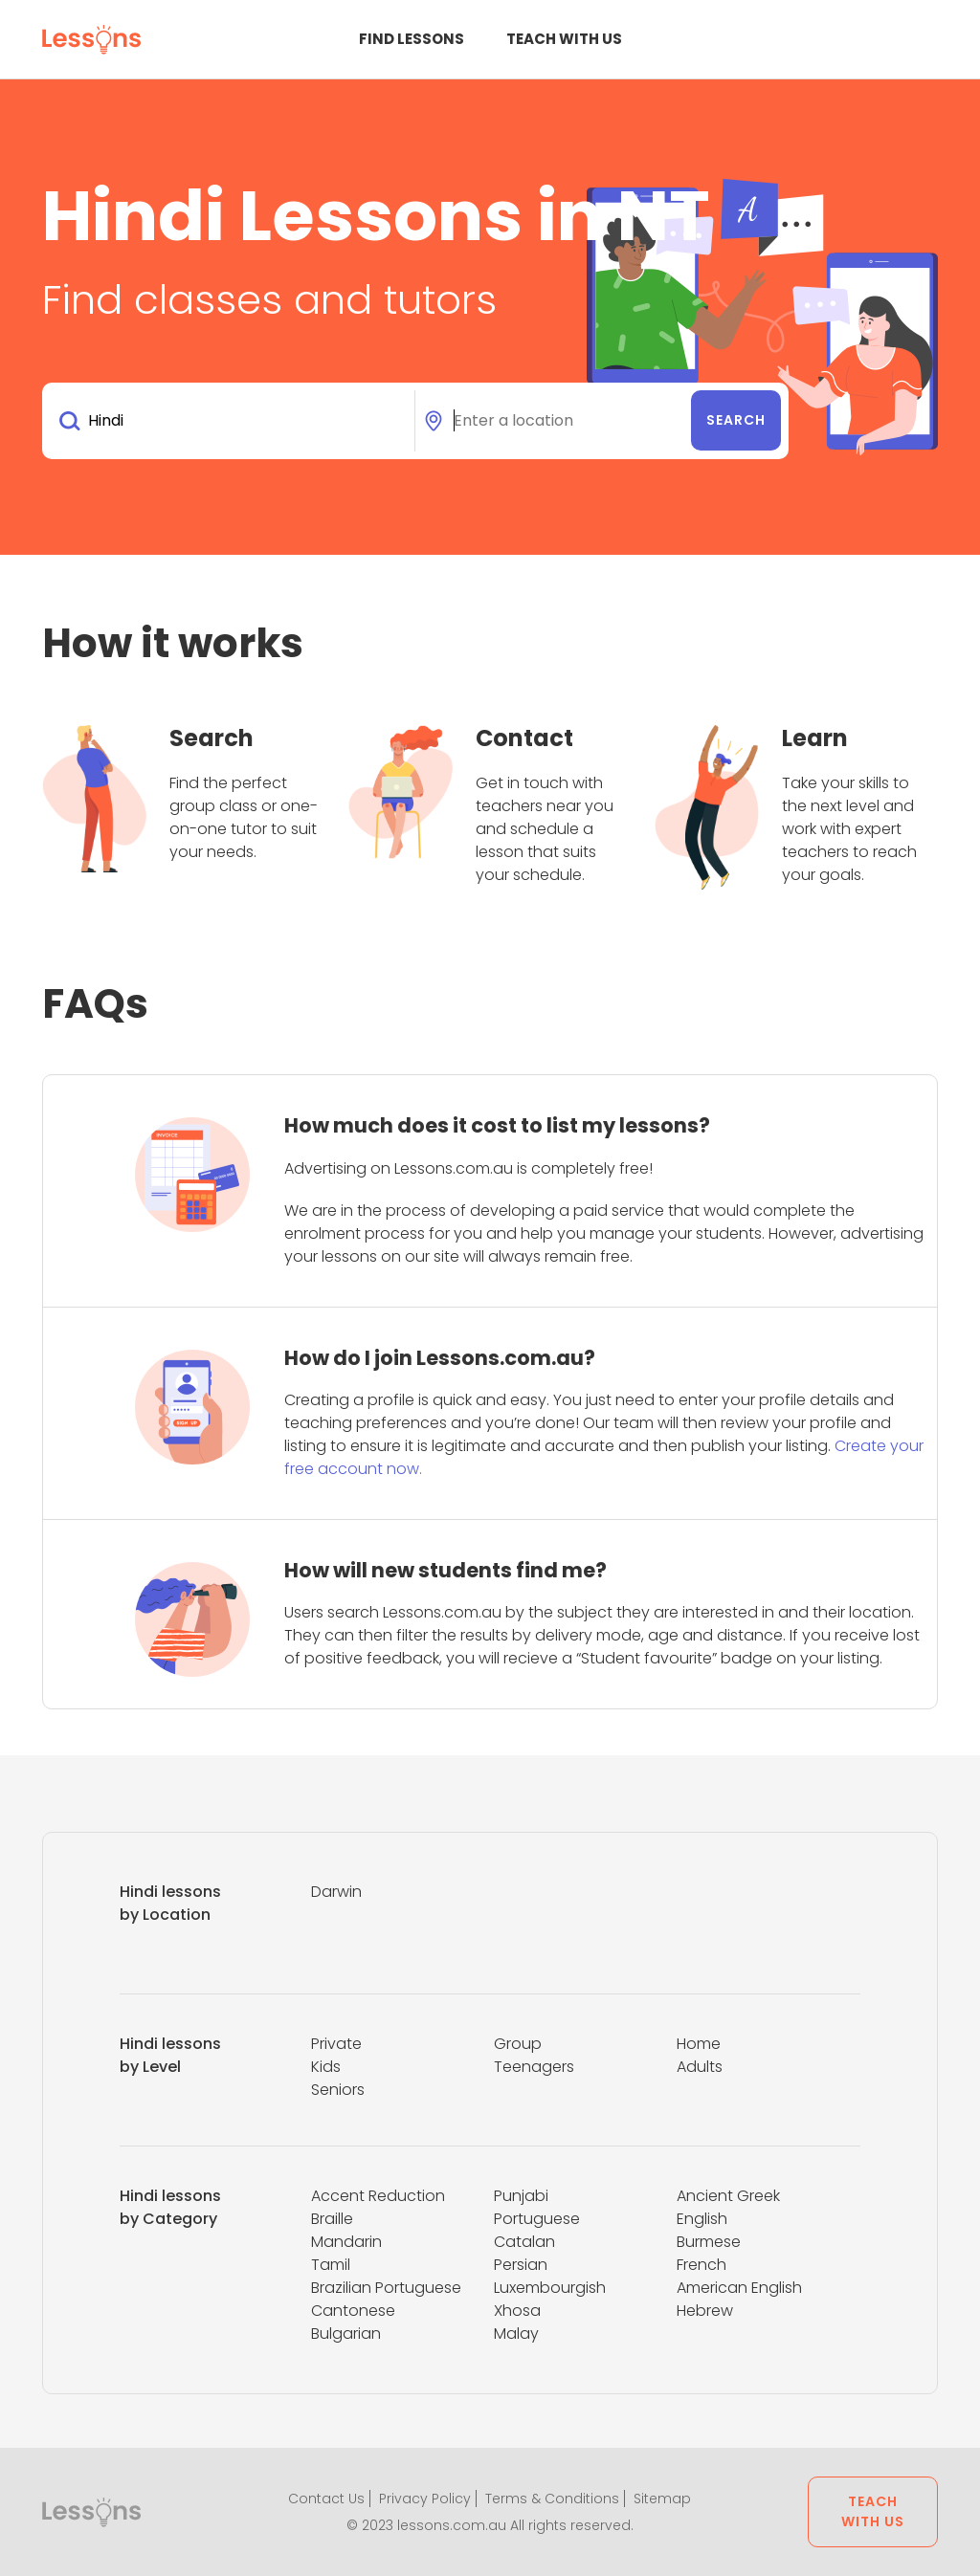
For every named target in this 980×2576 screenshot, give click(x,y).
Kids (326, 2067)
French (701, 2265)
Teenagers (534, 2067)
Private (336, 2044)
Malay (516, 2334)
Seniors (338, 2090)
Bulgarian (346, 2334)
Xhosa (517, 2311)
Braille (332, 2219)
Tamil (330, 2265)
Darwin (336, 1892)
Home (699, 2044)
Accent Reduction (378, 2196)
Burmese (709, 2242)
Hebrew (705, 2311)
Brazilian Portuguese (386, 2288)
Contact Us (326, 2498)
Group (518, 2044)
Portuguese (537, 2219)
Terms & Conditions (552, 2498)
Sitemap (662, 2498)
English (702, 2219)
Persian (520, 2265)
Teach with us (564, 39)
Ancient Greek (728, 2196)
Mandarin (346, 2242)
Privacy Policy (425, 2498)
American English (739, 2288)
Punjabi (521, 2196)
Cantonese (353, 2311)
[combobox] (232, 420)
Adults (700, 2067)
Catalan (524, 2242)
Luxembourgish (550, 2288)
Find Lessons (411, 39)
